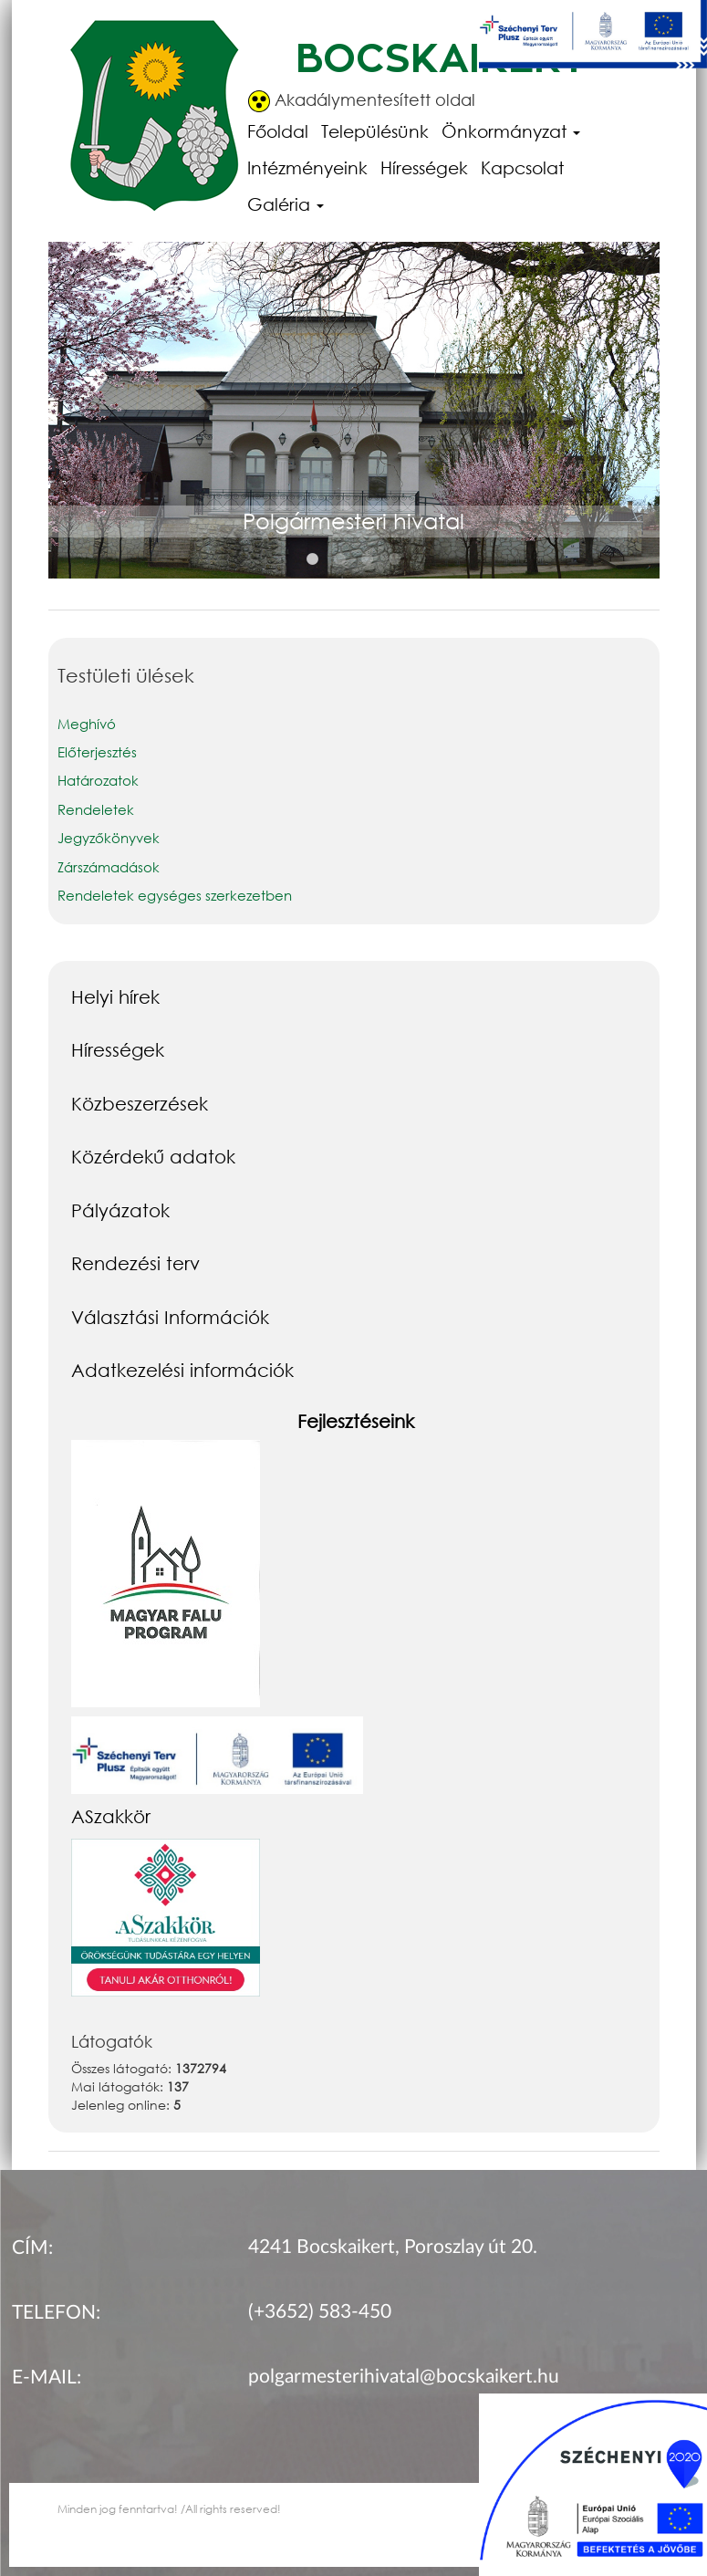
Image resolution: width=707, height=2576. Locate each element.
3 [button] (368, 559)
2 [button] (340, 559)
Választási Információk (170, 1317)
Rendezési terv (135, 1263)
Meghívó (86, 723)
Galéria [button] (285, 203)
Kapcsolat (522, 167)
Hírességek (424, 167)
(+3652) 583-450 (319, 2311)
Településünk (375, 130)
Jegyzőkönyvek (108, 837)
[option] (354, 430)
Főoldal (277, 130)
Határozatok (98, 780)
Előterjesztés (97, 752)
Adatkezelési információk (182, 1370)
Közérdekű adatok (153, 1156)
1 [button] (313, 559)
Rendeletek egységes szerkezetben (174, 895)
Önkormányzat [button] (511, 130)
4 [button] (395, 559)
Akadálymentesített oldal (361, 100)
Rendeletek (97, 809)
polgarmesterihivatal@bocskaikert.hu (403, 2376)
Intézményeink (307, 167)
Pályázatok (120, 1210)
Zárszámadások (108, 867)
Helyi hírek (115, 996)
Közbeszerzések (139, 1103)
